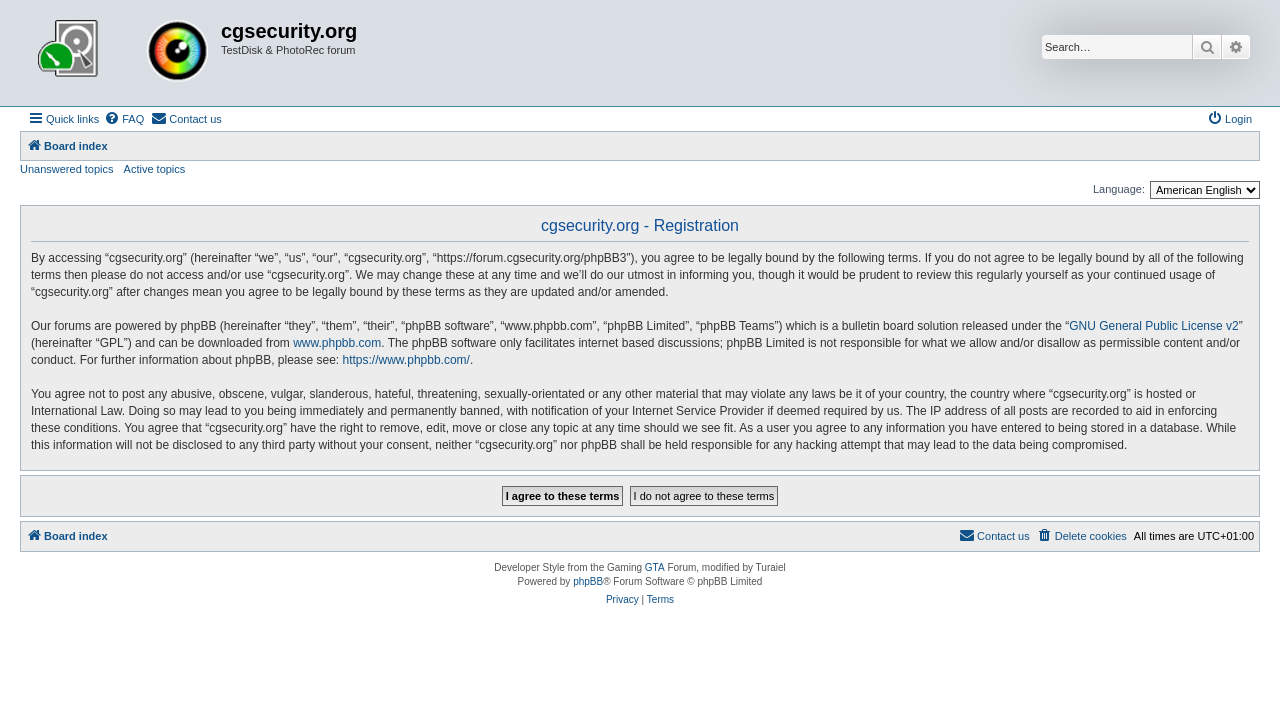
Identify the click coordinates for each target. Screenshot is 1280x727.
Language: (1119, 189)
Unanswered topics (67, 169)
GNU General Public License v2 (1153, 326)
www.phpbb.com (337, 343)
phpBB (588, 581)
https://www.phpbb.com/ (406, 360)
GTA (655, 567)
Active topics (155, 169)
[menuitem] (124, 119)
